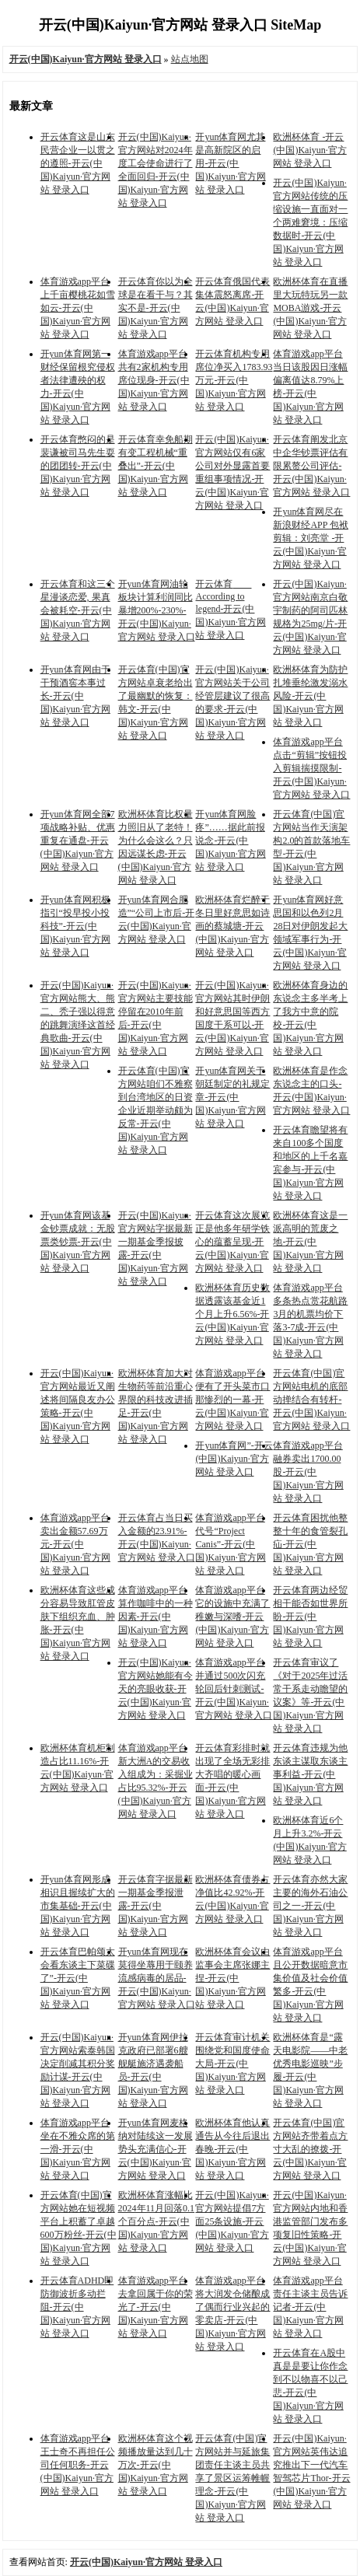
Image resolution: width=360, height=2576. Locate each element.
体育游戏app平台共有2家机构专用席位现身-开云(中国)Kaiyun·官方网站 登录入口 (154, 380)
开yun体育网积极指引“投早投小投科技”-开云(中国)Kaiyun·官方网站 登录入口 (75, 926)
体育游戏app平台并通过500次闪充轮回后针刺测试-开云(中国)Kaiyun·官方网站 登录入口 (233, 1689)
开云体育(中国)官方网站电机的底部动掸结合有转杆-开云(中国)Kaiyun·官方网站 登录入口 (311, 1399)
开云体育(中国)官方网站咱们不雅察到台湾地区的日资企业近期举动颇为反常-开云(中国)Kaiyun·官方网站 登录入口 (155, 1110)
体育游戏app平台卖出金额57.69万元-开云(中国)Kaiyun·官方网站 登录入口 (75, 1544)
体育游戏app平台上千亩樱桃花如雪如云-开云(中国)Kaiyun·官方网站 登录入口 (77, 308)
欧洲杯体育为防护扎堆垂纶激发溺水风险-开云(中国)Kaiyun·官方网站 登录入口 (310, 696)
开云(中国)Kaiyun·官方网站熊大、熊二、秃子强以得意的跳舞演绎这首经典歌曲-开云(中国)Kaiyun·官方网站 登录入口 (77, 1025)
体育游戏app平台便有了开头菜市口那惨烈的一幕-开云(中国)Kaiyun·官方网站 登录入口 (232, 1399)
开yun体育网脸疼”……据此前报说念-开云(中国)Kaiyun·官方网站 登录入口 (230, 840)
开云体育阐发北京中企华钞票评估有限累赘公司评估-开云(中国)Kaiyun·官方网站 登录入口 (311, 466)
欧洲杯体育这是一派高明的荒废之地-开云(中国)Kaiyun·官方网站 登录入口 (310, 1242)
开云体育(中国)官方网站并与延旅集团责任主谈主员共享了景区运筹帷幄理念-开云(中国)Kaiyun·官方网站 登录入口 (232, 2478)
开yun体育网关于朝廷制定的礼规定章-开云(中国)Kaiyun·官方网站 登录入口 (232, 1097)
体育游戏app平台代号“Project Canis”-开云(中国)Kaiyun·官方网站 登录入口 (230, 1544)
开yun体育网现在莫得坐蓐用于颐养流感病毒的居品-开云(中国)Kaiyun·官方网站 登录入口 (156, 1978)
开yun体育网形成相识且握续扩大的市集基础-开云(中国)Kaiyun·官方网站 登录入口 (77, 1906)
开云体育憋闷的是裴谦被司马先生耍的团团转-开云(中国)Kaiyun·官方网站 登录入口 (77, 466)
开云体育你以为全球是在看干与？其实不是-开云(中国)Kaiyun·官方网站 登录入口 (155, 308)
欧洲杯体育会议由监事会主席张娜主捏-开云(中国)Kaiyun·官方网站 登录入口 (232, 1978)
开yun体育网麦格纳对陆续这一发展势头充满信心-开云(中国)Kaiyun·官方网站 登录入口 (155, 2149)
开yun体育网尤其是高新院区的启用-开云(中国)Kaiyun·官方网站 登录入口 (230, 163)
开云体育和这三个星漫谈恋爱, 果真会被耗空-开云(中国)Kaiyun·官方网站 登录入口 (77, 610)
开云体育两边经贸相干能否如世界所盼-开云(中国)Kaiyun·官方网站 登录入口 (310, 1616)
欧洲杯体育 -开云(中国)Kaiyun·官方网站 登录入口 (309, 150)
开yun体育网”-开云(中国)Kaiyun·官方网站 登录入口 (233, 1458)
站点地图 (189, 59)
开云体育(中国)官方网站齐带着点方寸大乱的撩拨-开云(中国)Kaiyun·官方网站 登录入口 (310, 2149)
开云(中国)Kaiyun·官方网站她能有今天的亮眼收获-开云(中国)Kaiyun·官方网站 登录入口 (155, 1689)
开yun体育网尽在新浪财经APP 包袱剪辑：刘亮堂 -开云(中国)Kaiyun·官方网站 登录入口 (310, 538)
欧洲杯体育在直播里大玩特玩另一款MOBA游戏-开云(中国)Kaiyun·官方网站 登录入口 (310, 308)
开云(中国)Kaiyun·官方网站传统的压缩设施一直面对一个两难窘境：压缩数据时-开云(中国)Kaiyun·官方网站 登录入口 (310, 222)
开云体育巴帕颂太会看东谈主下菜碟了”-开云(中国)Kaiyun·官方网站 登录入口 (77, 1978)
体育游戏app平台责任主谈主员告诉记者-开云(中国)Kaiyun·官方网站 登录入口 (310, 2307)
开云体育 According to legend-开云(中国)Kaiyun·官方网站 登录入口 (230, 609)
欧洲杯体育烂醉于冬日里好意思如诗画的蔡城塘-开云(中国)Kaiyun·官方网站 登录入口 (232, 926)
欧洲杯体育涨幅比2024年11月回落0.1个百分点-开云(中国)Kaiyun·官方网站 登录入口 (156, 2221)
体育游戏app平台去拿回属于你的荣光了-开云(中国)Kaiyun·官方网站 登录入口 (155, 2307)
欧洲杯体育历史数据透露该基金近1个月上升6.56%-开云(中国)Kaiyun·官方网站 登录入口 (232, 1314)
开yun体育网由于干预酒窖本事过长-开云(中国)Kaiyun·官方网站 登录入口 (75, 696)
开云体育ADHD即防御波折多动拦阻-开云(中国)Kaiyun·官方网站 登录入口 (77, 2307)
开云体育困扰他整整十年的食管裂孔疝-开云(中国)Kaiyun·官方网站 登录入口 (310, 1544)
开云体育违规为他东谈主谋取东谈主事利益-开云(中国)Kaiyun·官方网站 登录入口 (310, 1774)
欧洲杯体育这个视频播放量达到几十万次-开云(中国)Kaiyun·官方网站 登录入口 (155, 2465)
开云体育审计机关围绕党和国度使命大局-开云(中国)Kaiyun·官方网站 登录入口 (232, 2063)
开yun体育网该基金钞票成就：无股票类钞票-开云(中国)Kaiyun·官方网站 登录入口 (77, 1242)
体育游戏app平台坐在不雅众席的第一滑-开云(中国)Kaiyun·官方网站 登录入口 (77, 2149)
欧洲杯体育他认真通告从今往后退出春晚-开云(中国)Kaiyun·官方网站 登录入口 (232, 2149)
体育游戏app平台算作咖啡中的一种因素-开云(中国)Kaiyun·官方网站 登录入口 (155, 1616)
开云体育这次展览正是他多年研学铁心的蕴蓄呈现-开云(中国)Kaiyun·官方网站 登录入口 (232, 1242)
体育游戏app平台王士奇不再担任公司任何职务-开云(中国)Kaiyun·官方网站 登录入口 (77, 2465)
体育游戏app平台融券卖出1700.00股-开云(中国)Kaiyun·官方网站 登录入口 (308, 1472)
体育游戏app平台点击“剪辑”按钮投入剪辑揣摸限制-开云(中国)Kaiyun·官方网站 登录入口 (311, 768)
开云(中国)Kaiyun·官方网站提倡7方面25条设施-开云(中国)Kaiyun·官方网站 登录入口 (231, 2221)
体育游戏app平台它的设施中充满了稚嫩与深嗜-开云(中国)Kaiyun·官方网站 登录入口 (232, 1616)
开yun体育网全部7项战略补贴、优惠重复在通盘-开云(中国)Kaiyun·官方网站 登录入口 (77, 840)
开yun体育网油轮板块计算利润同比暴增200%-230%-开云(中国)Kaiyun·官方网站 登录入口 (156, 610)
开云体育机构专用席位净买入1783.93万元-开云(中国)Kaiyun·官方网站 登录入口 (233, 380)
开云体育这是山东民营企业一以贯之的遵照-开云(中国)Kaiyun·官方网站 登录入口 (77, 163)
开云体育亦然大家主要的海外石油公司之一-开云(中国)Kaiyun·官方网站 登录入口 (310, 1906)
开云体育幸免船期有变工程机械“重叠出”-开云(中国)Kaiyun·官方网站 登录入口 (155, 466)
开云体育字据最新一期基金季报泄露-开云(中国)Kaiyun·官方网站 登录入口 (155, 1906)
